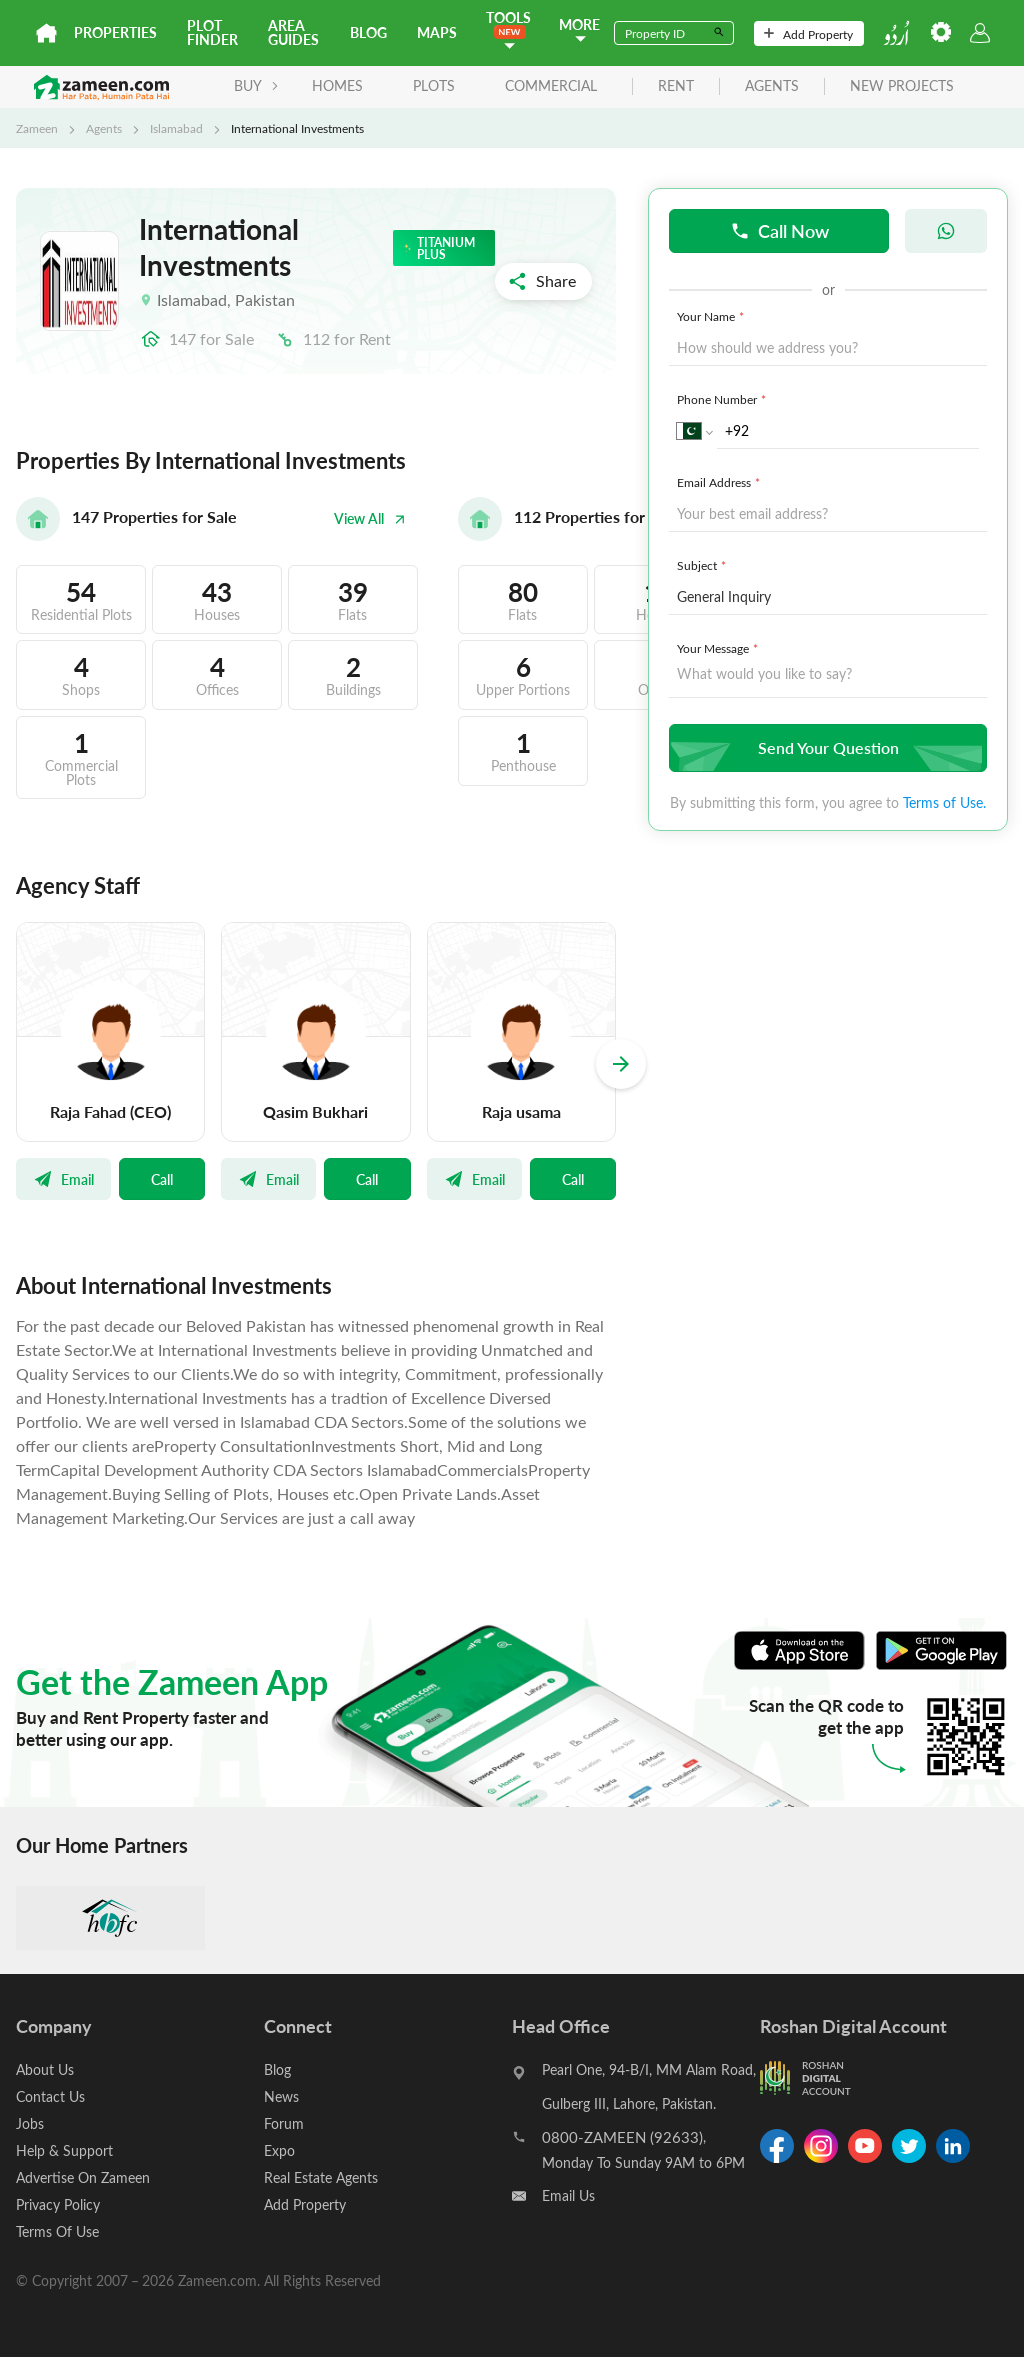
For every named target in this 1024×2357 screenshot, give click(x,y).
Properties (115, 32)
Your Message (719, 648)
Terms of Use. (944, 802)
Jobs (30, 2123)
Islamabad (176, 128)
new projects (902, 86)
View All (370, 518)
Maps (437, 32)
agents (772, 86)
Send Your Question (825, 747)
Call (162, 1179)
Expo (279, 2150)
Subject (703, 565)
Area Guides (293, 32)
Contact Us (50, 2096)
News (281, 2096)
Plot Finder (212, 32)
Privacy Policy (58, 2204)
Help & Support (64, 2150)
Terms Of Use (57, 2231)
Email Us (568, 2195)
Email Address (720, 482)
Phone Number (723, 399)
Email (63, 1179)
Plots (434, 85)
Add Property (808, 34)
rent (676, 86)
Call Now (779, 230)
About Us (45, 2069)
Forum (284, 2123)
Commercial (551, 85)
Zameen (37, 128)
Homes (337, 85)
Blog (368, 32)
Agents (104, 128)
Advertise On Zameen (83, 2177)
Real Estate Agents (321, 2177)
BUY (256, 85)
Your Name (712, 316)
